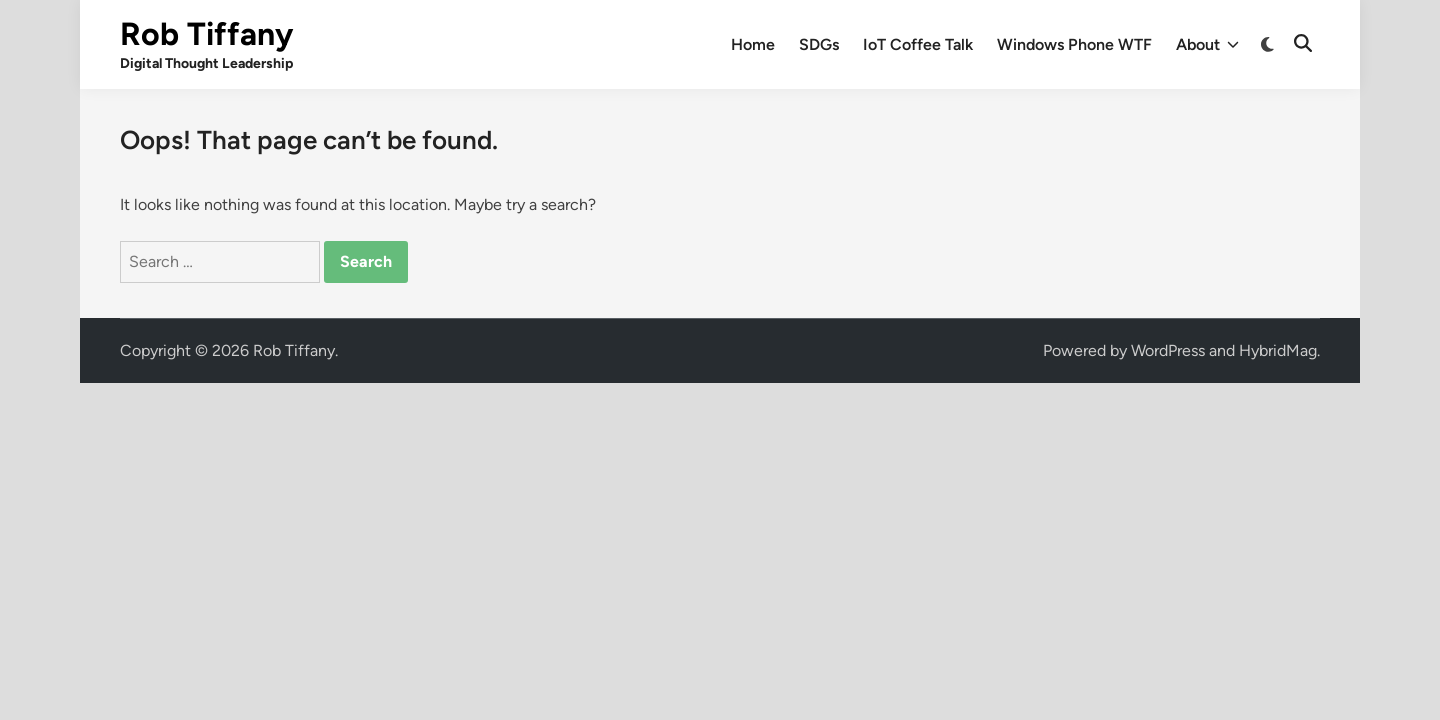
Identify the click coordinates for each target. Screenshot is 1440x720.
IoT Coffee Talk (918, 44)
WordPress (1168, 350)
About (1207, 45)
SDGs (819, 44)
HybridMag (1278, 350)
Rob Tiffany (206, 34)
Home (753, 44)
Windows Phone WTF (1074, 44)
